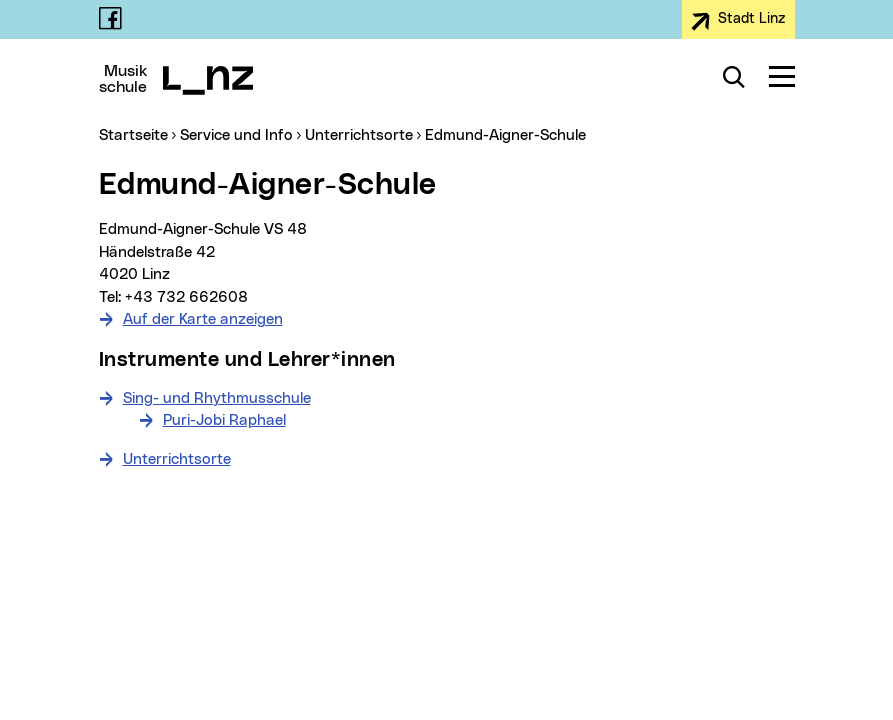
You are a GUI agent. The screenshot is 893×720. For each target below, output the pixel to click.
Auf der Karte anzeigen (203, 319)
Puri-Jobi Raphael (224, 420)
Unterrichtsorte (177, 459)
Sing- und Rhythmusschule (217, 398)
